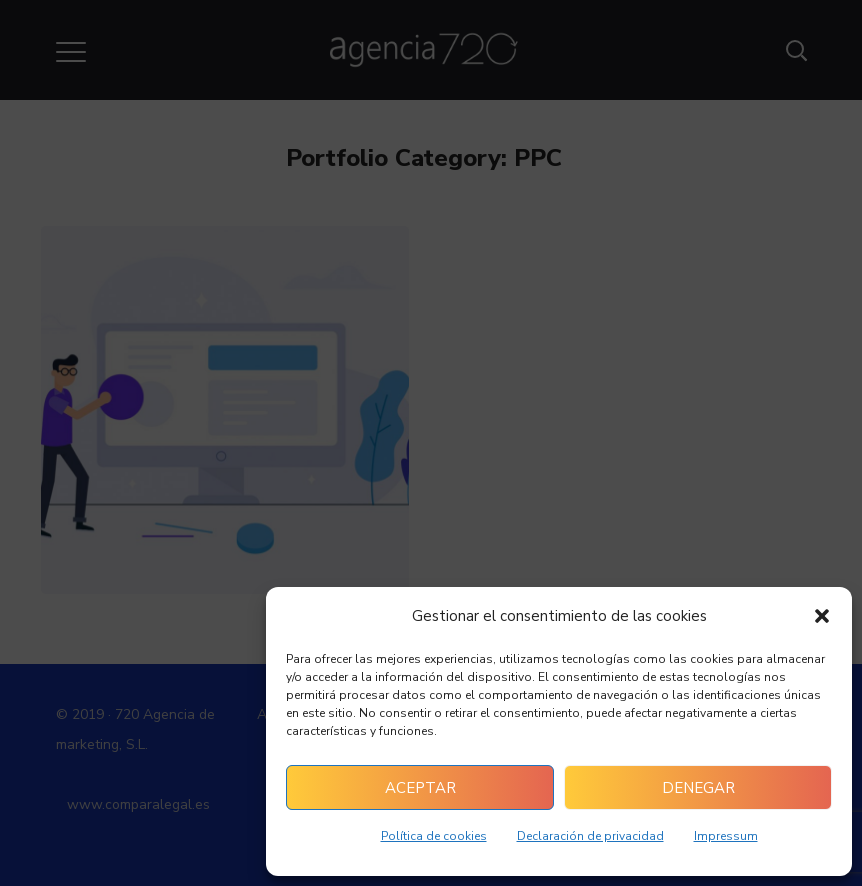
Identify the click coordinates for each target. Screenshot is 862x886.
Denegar (698, 788)
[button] (822, 616)
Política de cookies (434, 836)
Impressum (726, 836)
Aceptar (420, 788)
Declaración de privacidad (590, 836)
